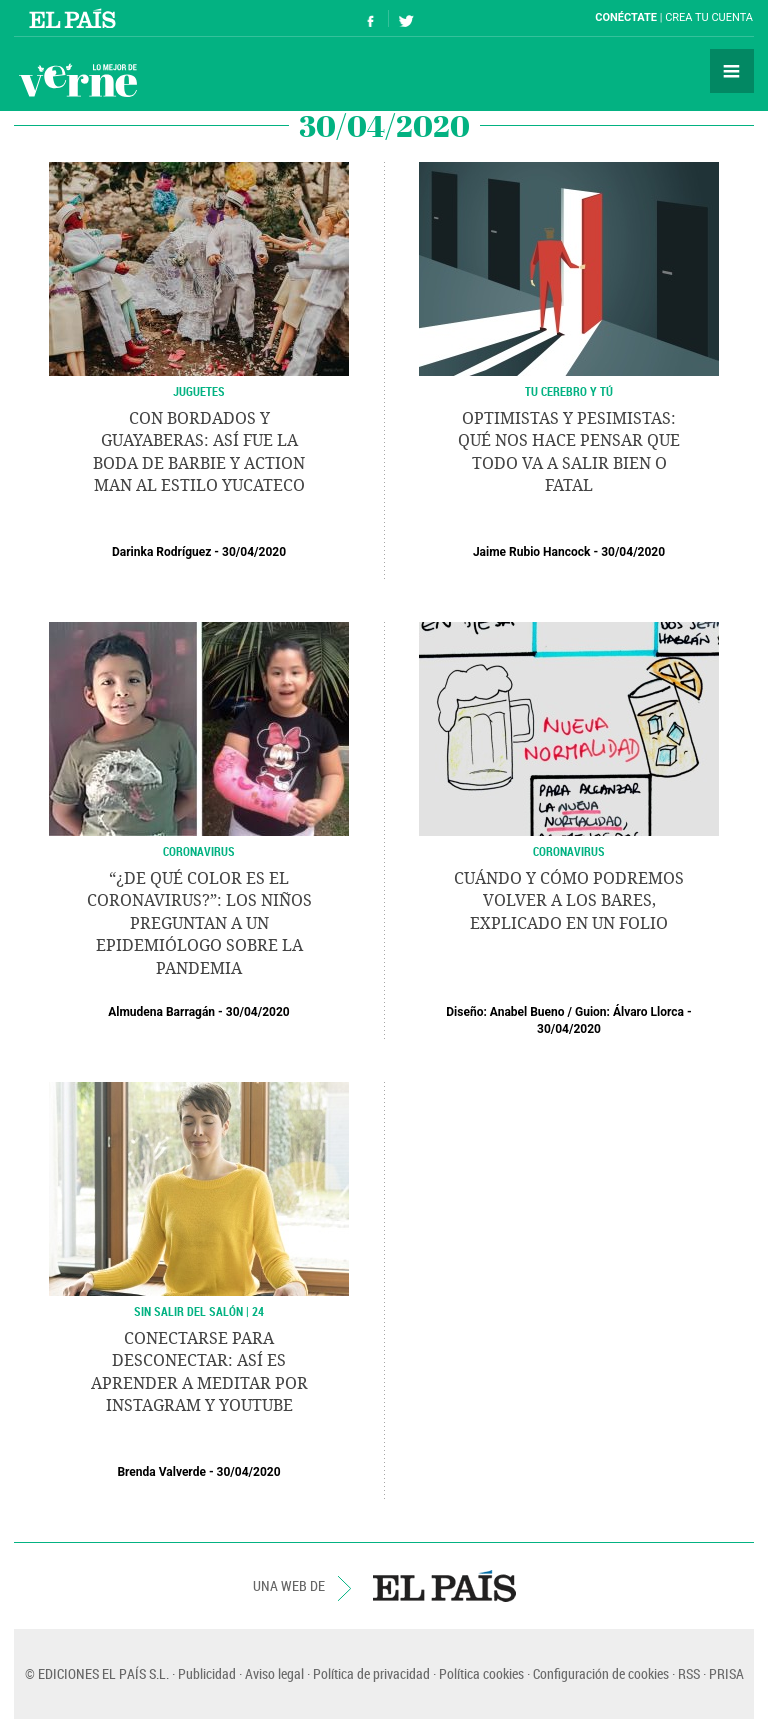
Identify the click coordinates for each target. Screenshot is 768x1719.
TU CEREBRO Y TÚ (569, 391)
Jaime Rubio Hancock (532, 552)
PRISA (726, 1673)
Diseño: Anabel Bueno (505, 1012)
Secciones (732, 71)
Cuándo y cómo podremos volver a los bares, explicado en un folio (569, 901)
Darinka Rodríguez (161, 552)
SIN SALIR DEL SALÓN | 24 (199, 1311)
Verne (78, 80)
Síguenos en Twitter (406, 18)
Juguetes (199, 391)
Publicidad (207, 1673)
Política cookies (481, 1673)
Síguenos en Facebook (371, 18)
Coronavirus (199, 851)
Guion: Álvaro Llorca (629, 1012)
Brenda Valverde (161, 1472)
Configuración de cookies (601, 1673)
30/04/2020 (254, 552)
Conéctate (626, 17)
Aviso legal (274, 1673)
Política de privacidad (371, 1673)
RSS (689, 1673)
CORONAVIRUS (569, 851)
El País (75, 18)
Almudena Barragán (161, 1012)
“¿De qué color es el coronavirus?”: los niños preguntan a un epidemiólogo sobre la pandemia (199, 923)
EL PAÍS (444, 1586)
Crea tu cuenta (709, 17)
